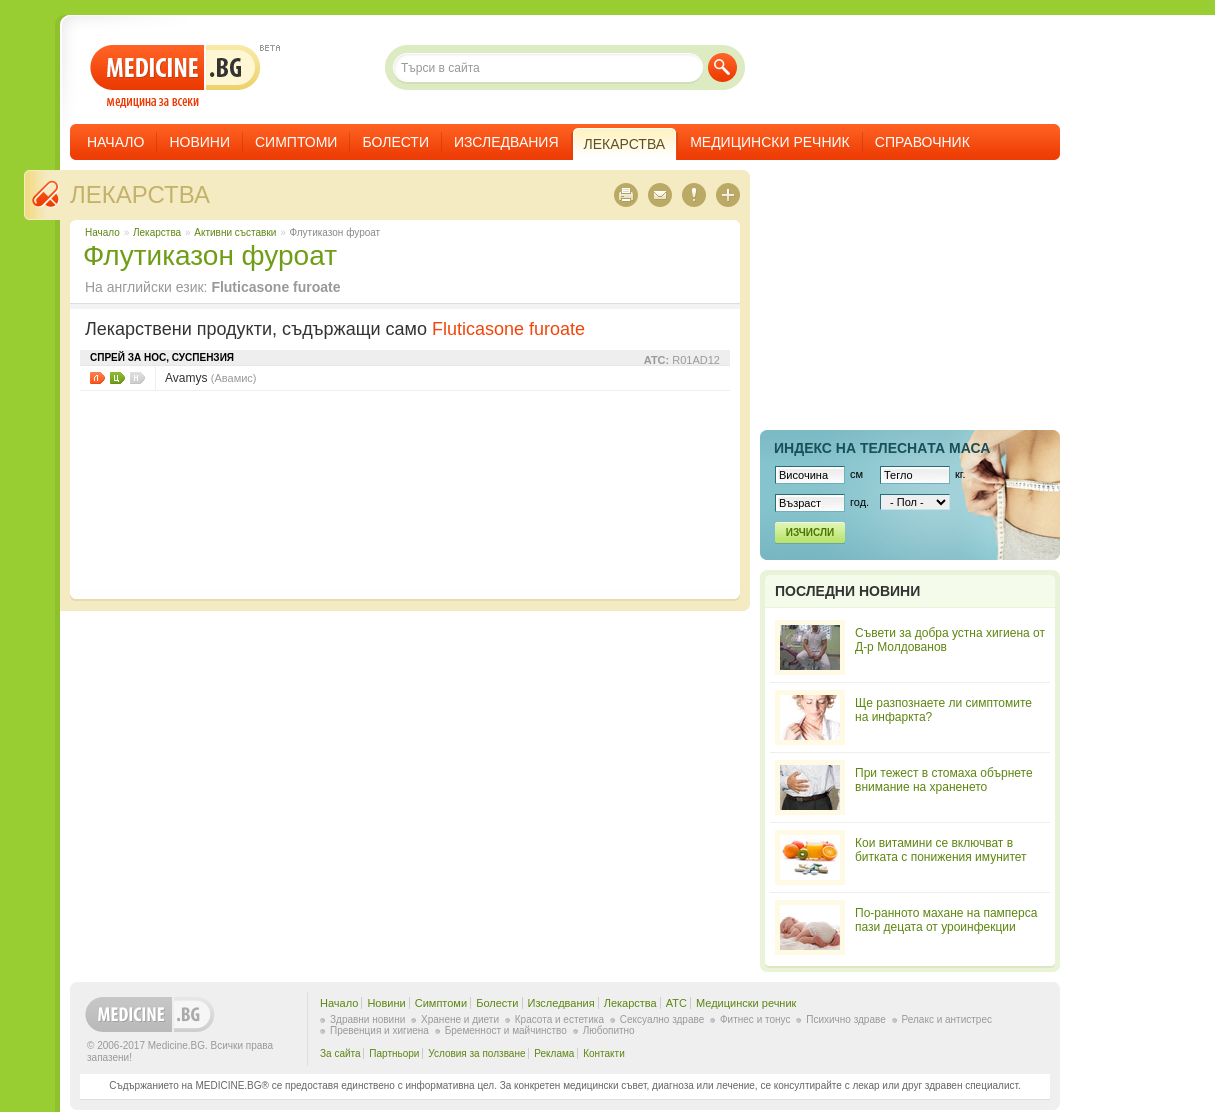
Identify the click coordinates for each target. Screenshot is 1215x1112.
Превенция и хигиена (379, 1030)
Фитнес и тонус (755, 1019)
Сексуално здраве (662, 1019)
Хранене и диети (460, 1019)
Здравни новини (367, 1019)
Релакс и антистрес (947, 1019)
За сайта (340, 1053)
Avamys (211, 378)
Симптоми (296, 142)
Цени (117, 378)
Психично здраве (846, 1019)
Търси (722, 67)
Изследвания (506, 142)
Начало (115, 142)
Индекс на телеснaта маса (882, 448)
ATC (676, 1003)
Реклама (554, 1053)
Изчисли (810, 532)
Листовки (97, 378)
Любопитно (609, 1030)
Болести (395, 142)
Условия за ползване (476, 1053)
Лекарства (140, 194)
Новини (199, 142)
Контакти (604, 1053)
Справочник (922, 142)
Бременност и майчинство (506, 1030)
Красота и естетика (559, 1019)
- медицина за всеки (175, 76)
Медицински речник (770, 142)
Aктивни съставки (235, 232)
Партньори (394, 1053)
